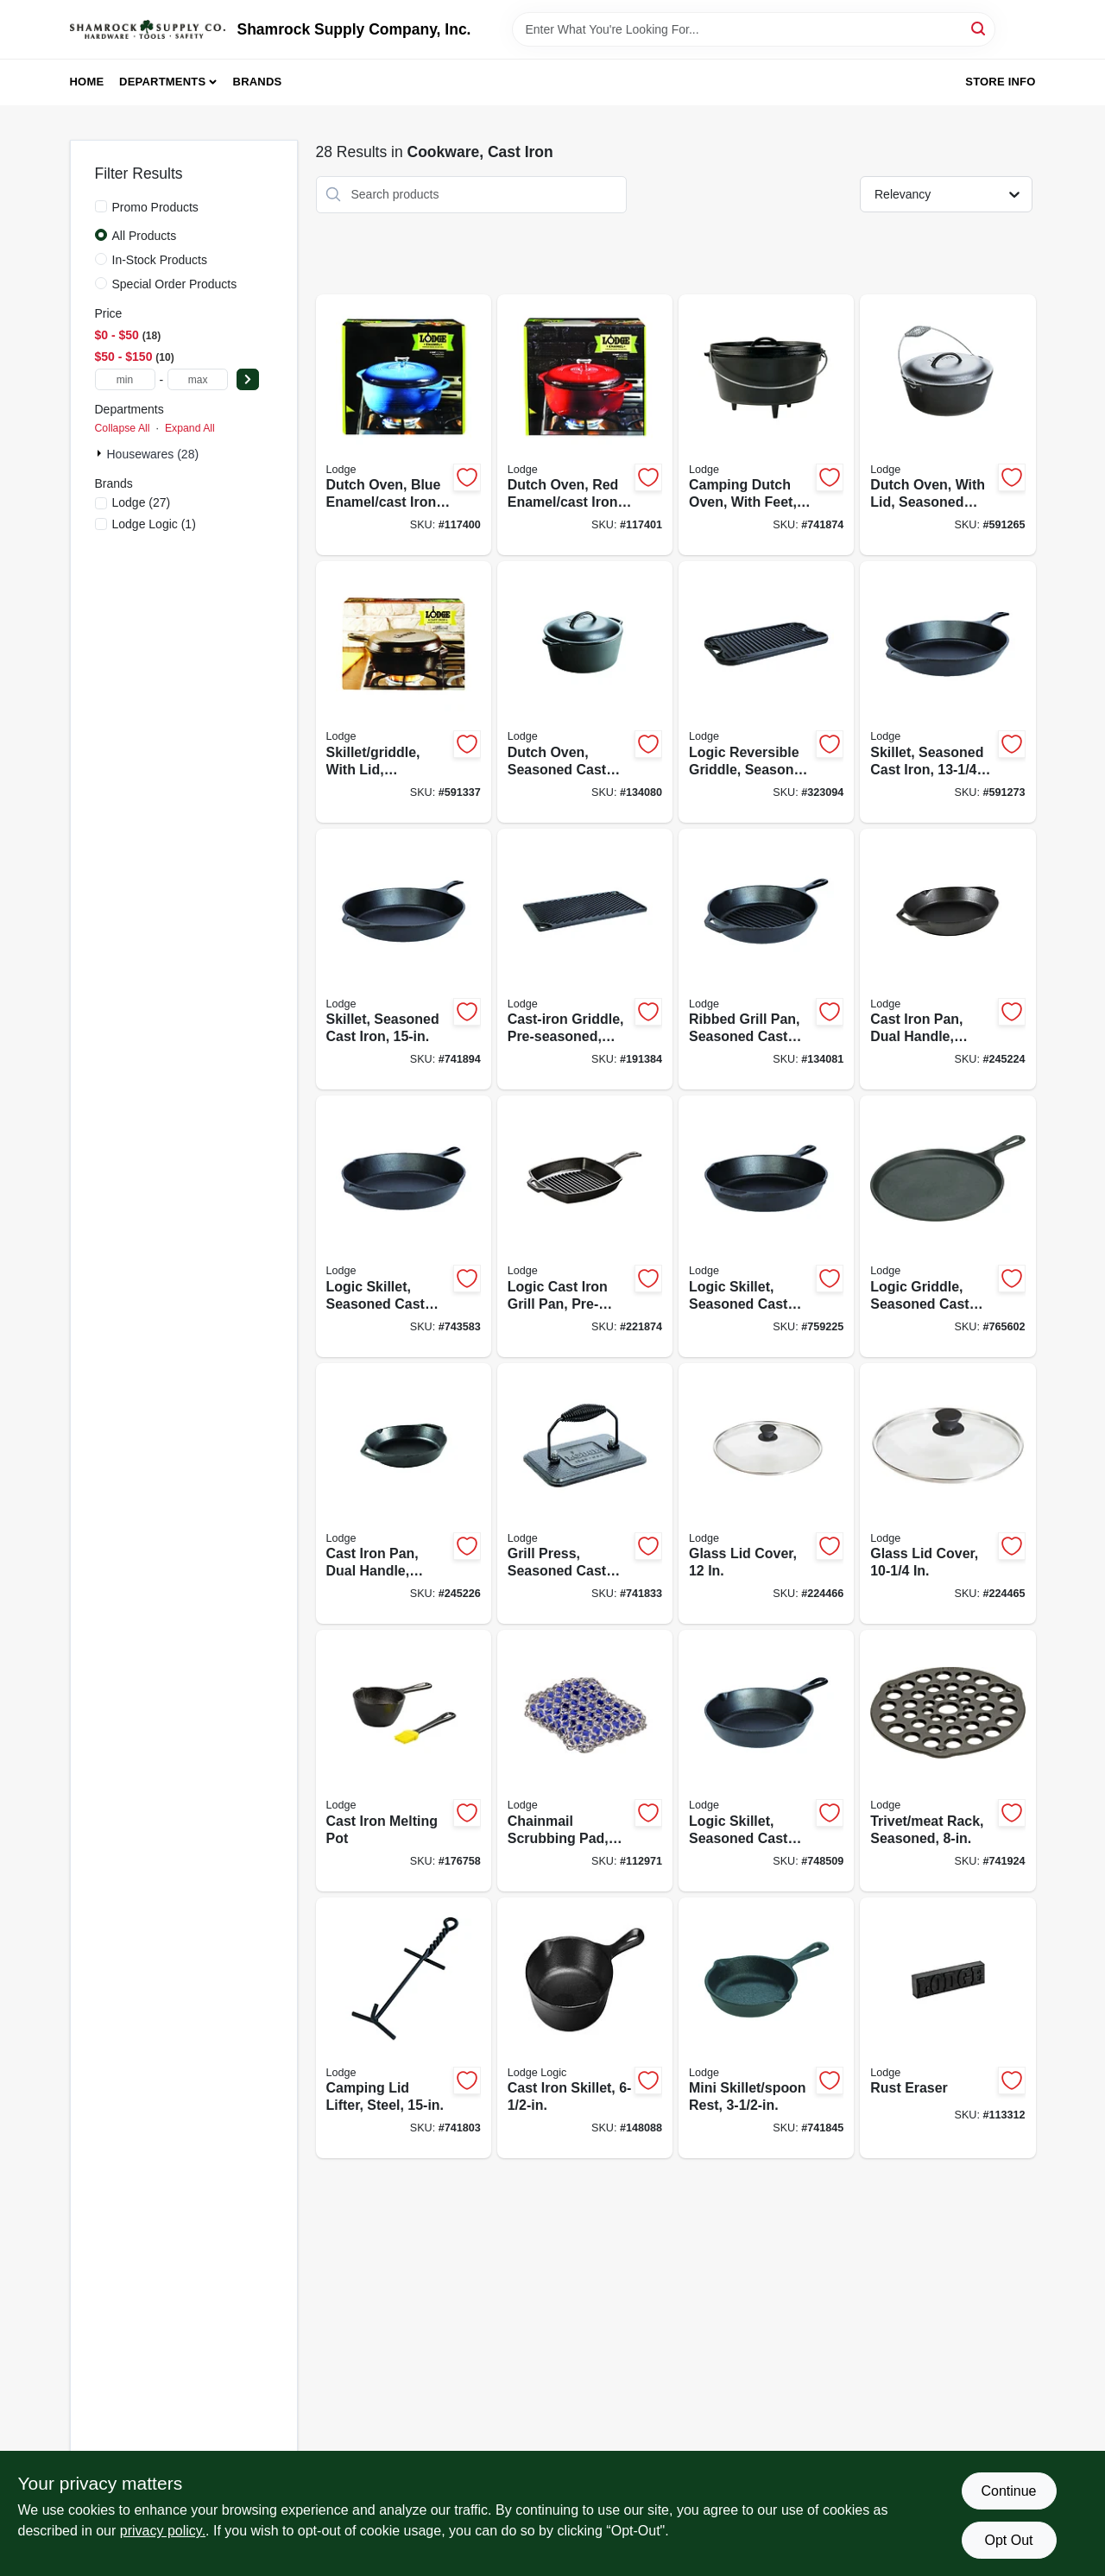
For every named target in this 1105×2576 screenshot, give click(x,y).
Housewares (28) (153, 454)
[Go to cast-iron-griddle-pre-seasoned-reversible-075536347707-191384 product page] (584, 959)
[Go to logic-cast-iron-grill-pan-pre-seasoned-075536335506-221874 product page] (584, 1226)
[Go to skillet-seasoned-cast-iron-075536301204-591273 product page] (947, 692)
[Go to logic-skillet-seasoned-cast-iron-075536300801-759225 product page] (766, 1226)
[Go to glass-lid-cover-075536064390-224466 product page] (766, 1494)
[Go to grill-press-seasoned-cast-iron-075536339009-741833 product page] (584, 1494)
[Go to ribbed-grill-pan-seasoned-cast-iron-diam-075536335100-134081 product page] (766, 959)
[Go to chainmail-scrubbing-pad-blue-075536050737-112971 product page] (584, 1760)
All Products (144, 235)
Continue (1008, 2491)
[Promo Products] (101, 206)
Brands (257, 81)
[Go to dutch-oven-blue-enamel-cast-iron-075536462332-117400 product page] (403, 425)
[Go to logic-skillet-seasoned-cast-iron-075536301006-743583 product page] (403, 1226)
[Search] (979, 28)
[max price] (197, 379)
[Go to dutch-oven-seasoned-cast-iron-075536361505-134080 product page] (584, 692)
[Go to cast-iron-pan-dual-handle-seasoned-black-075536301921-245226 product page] (403, 1494)
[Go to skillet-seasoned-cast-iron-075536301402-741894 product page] (403, 959)
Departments (162, 81)
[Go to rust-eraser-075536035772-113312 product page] (947, 2028)
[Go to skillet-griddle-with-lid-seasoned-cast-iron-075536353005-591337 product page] (403, 692)
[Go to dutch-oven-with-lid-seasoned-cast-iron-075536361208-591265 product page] (947, 425)
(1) (154, 524)
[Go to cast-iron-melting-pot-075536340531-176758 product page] (403, 1760)
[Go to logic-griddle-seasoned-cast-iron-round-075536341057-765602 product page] (947, 1226)
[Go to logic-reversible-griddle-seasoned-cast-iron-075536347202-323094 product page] (766, 692)
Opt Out (1008, 2540)
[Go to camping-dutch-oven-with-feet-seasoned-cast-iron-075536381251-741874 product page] (766, 425)
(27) (141, 502)
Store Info (1000, 81)
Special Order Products (174, 284)
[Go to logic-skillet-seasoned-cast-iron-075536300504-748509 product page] (766, 1760)
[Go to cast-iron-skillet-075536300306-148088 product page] (584, 2028)
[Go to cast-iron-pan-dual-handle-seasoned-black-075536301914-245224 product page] (947, 959)
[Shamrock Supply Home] (147, 29)
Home (87, 81)
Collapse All (122, 428)
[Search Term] (753, 29)
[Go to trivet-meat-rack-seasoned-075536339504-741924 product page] (947, 1760)
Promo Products (155, 207)
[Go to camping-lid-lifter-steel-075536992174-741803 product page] (403, 2028)
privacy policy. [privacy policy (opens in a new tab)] (162, 2530)
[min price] (125, 379)
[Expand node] (101, 453)
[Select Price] (248, 379)
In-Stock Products (160, 260)
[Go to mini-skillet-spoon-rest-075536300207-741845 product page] (766, 2028)
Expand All (190, 428)
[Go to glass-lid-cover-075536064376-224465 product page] (947, 1494)
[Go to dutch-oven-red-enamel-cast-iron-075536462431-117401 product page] (584, 425)
